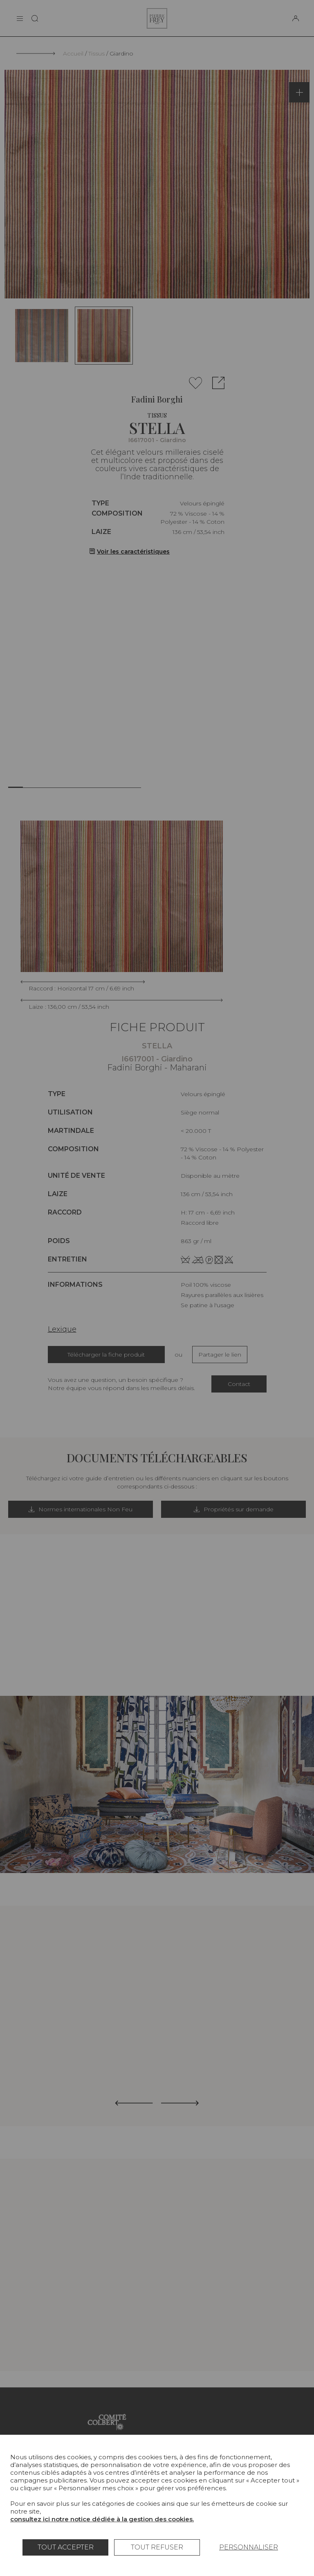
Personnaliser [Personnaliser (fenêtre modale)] (248, 2547)
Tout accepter (66, 2547)
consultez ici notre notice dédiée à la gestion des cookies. (102, 2519)
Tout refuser (157, 2547)
